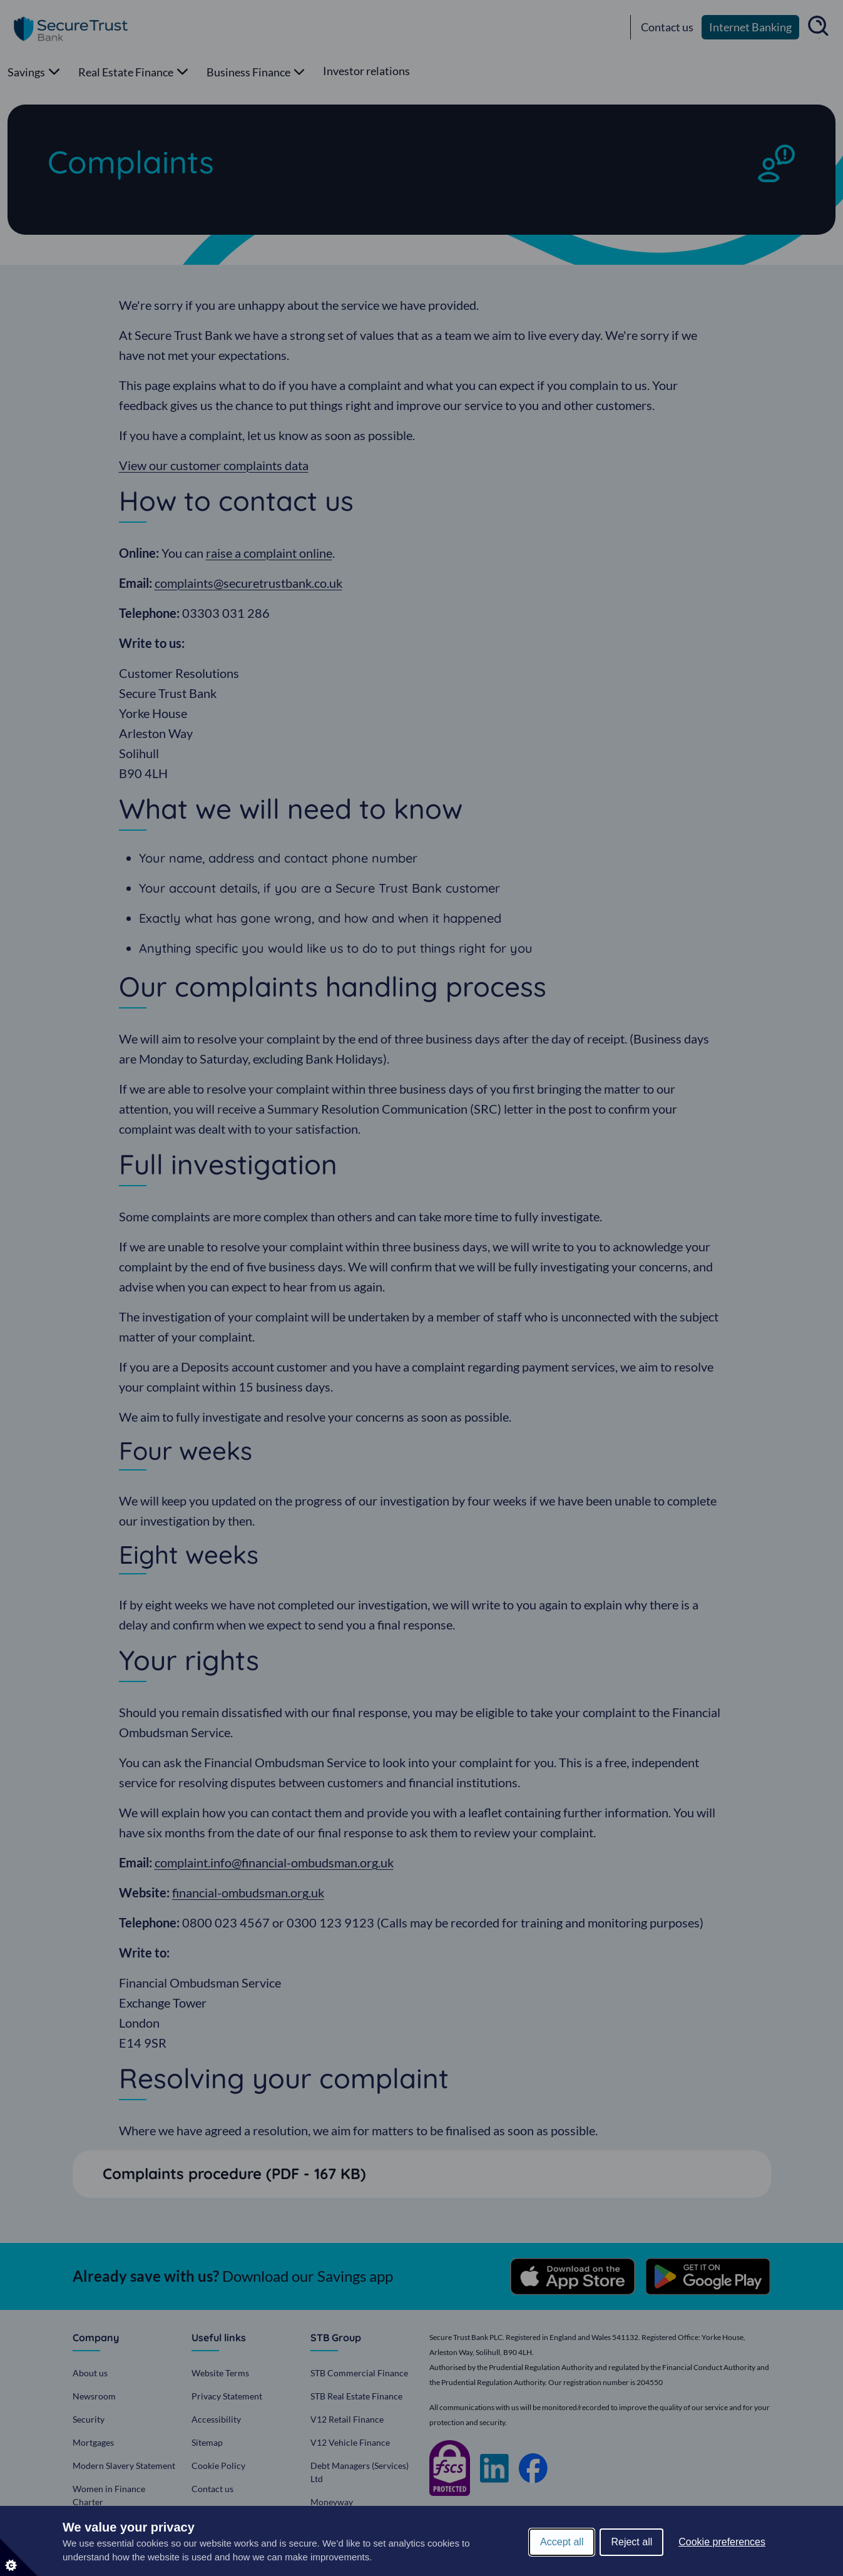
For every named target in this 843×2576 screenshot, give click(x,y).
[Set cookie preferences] (19, 2557)
